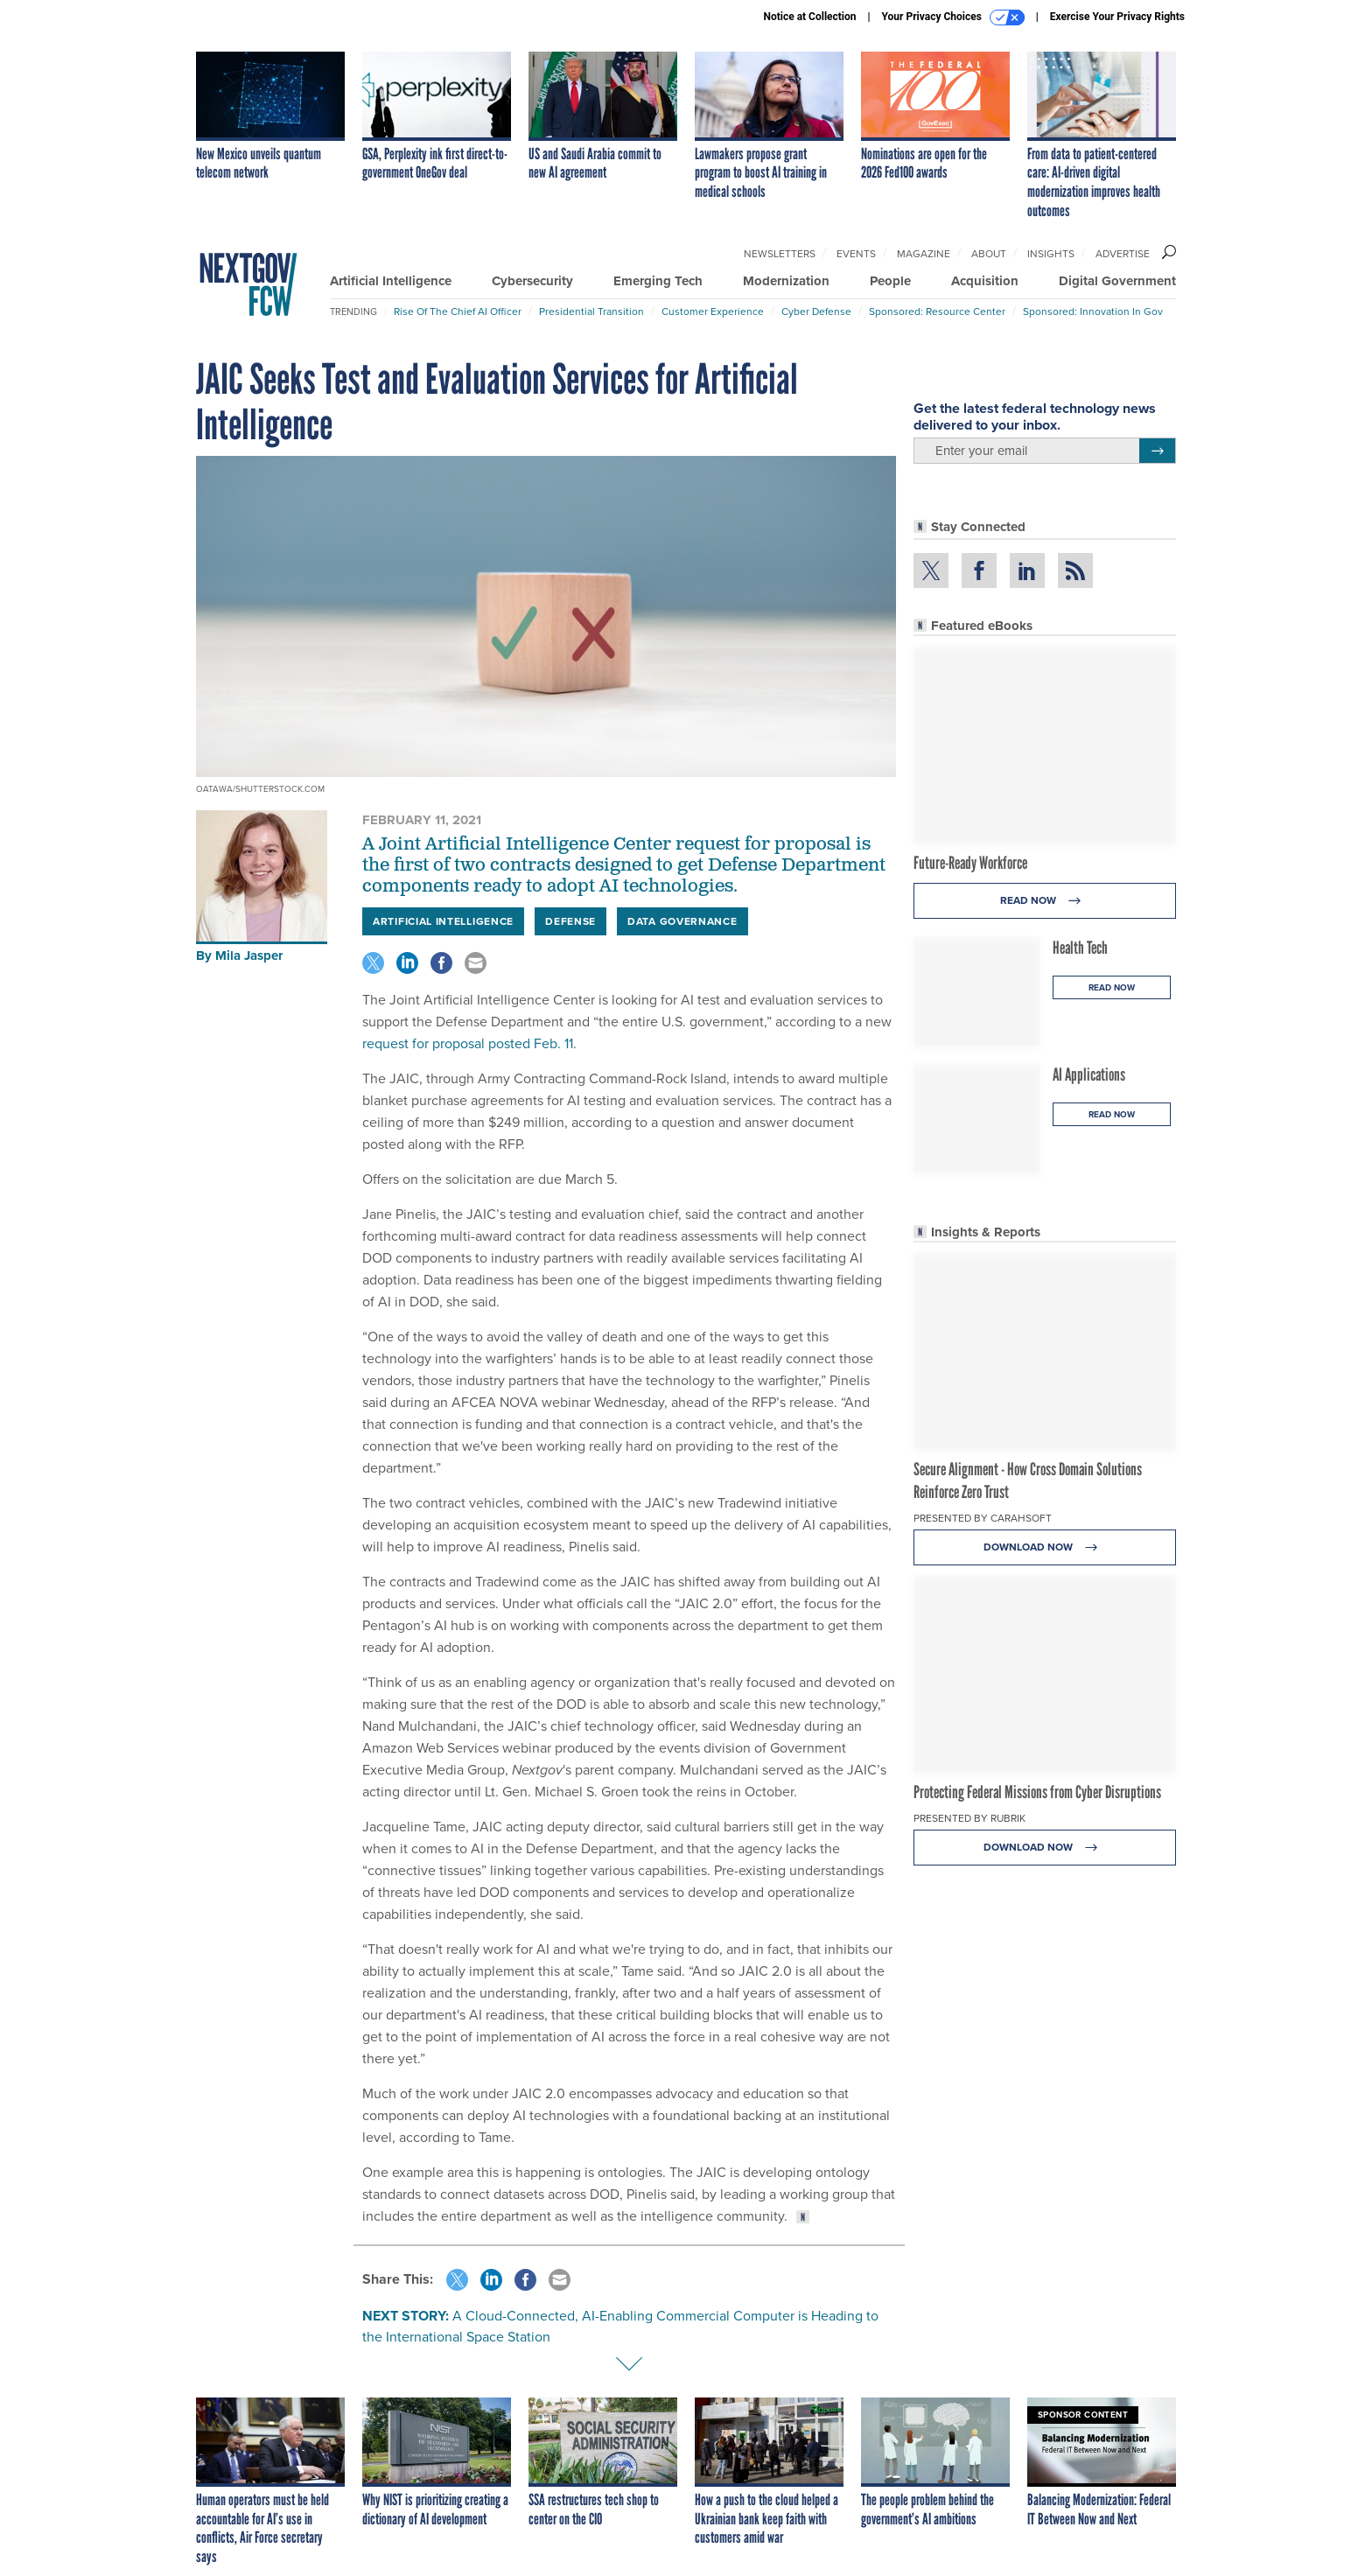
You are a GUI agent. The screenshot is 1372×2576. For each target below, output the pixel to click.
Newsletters (780, 254)
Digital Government (1117, 280)
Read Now (1045, 900)
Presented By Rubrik (970, 1818)
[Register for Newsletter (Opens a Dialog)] (1157, 450)
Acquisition (984, 280)
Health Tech (1080, 947)
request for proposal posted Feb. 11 (467, 1043)
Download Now (1045, 1547)
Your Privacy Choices (953, 17)
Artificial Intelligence (391, 280)
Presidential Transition (591, 311)
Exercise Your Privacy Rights (1117, 16)
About (988, 254)
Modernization (786, 280)
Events (856, 254)
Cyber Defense (816, 311)
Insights (1050, 254)
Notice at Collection (809, 16)
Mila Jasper (249, 955)
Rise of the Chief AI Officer (458, 311)
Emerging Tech (658, 280)
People (890, 280)
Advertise (1123, 254)
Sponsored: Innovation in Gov (1093, 311)
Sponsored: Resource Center (937, 311)
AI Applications (1089, 1074)
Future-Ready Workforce (970, 862)
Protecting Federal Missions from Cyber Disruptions (1037, 1792)
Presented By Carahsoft (983, 1518)
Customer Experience (713, 311)
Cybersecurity (532, 280)
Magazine (923, 254)
